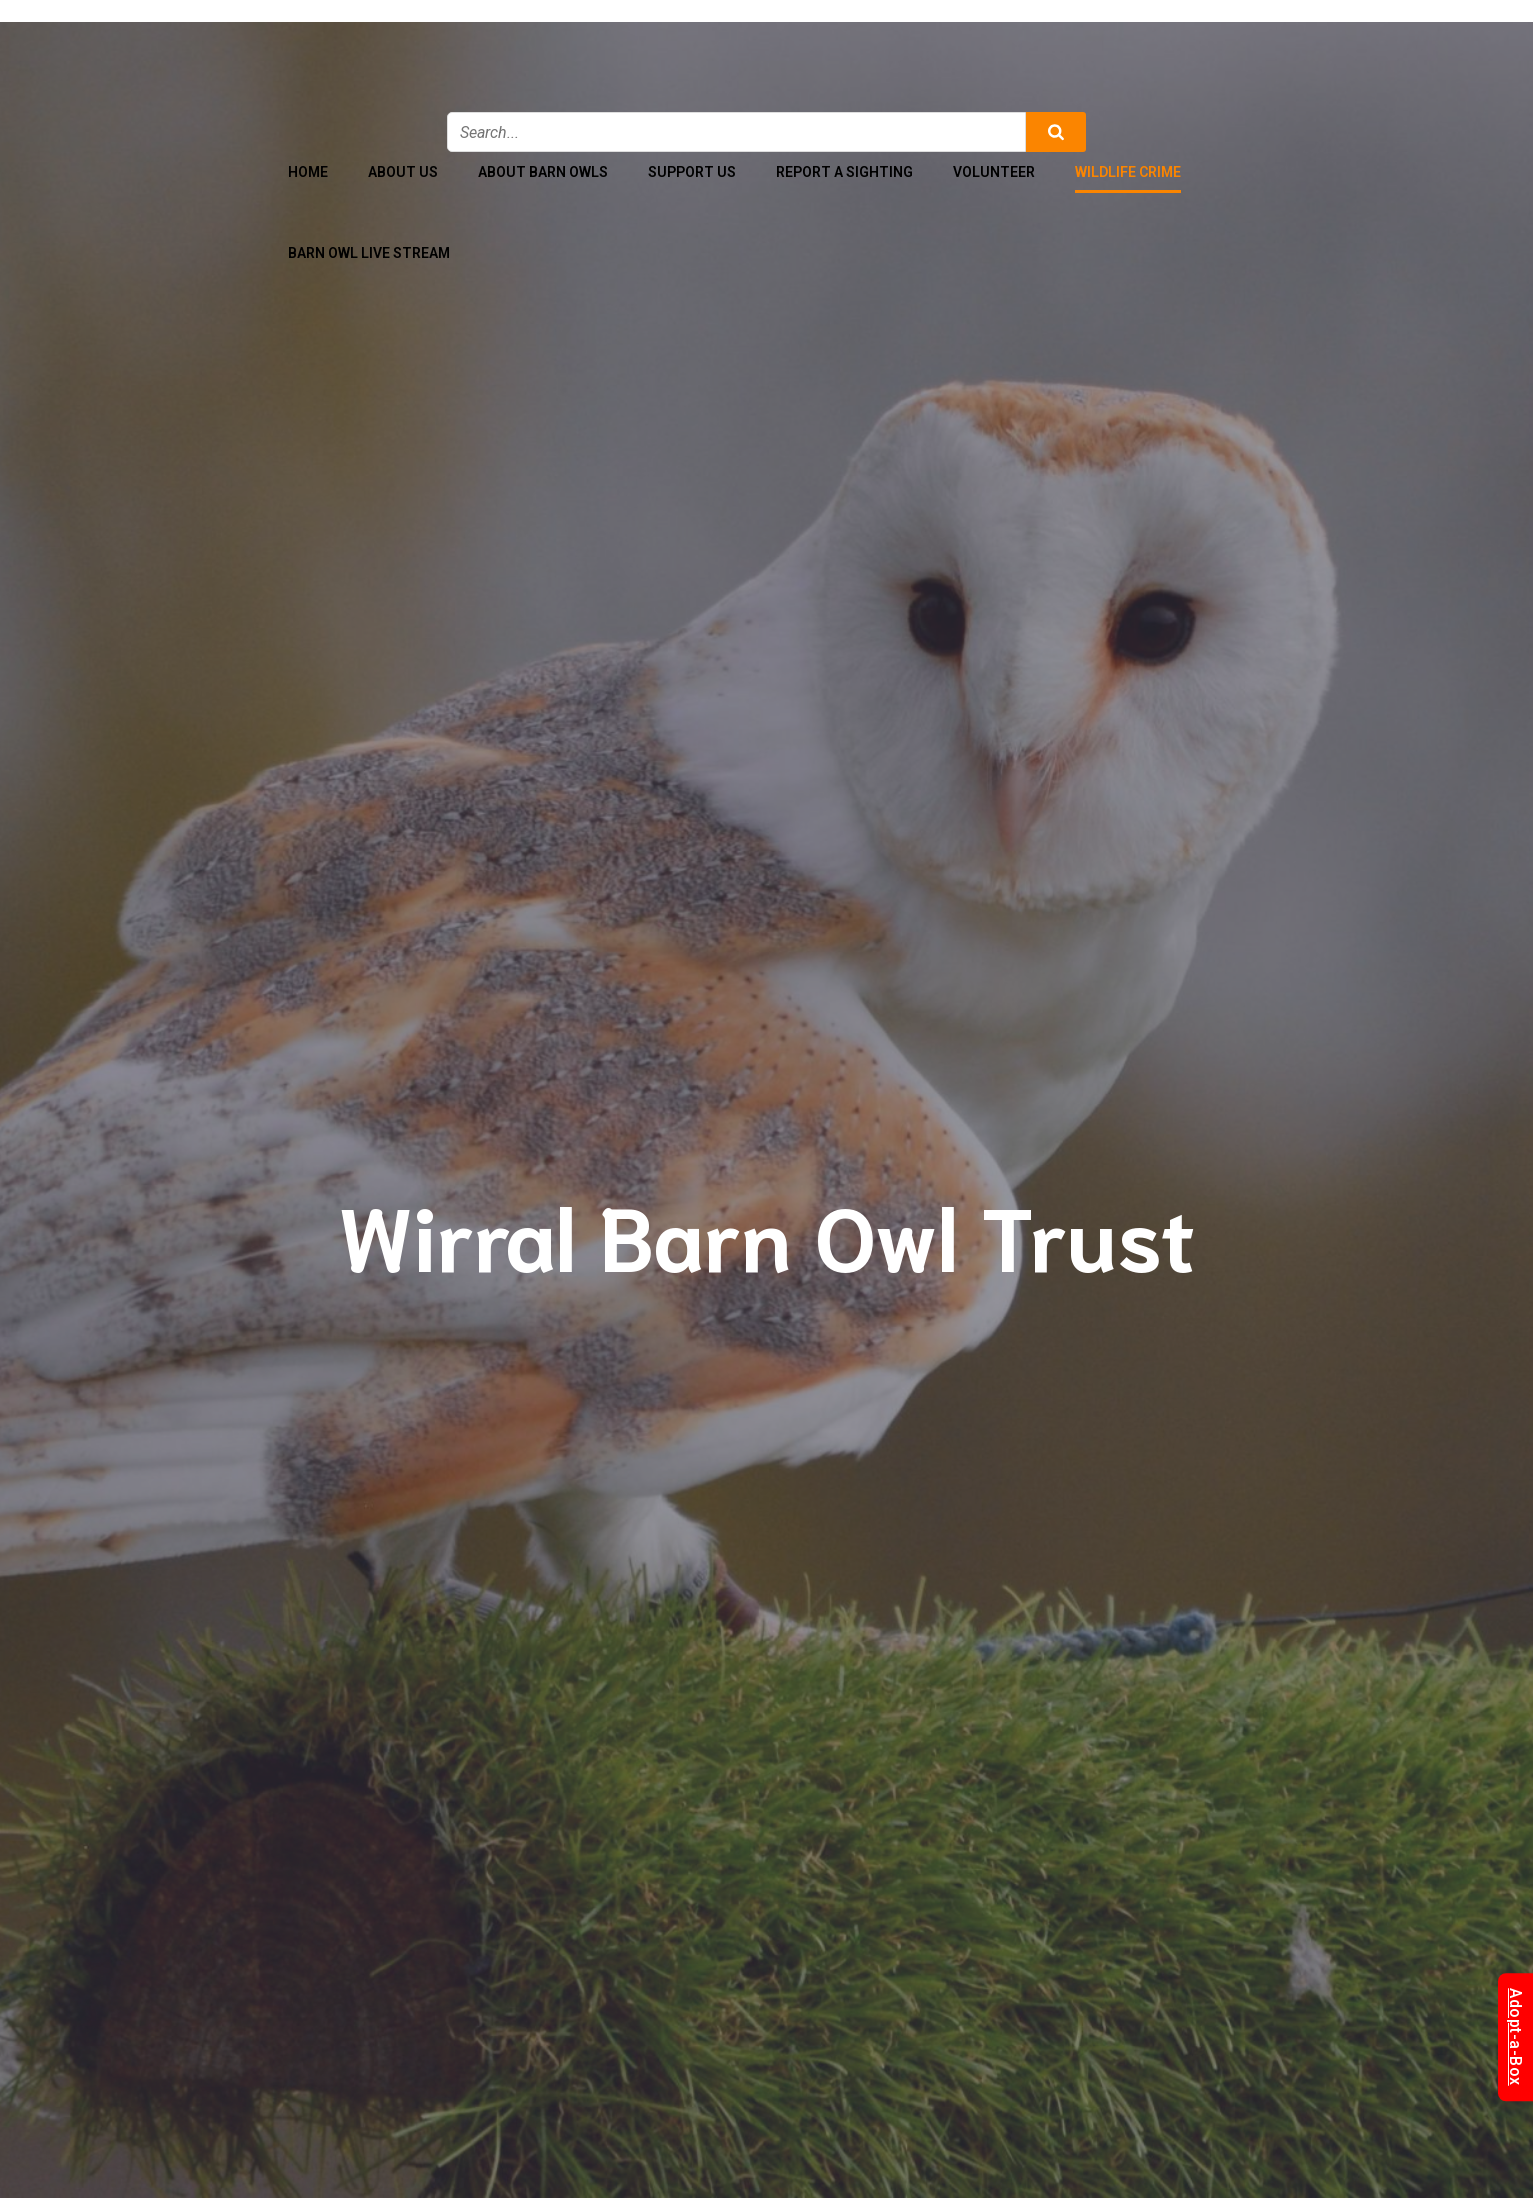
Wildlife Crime (1128, 172)
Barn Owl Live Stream (369, 253)
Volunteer (994, 172)
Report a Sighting (844, 172)
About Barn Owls (543, 172)
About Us (403, 172)
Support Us (692, 172)
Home (308, 172)
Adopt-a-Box (1515, 2037)
